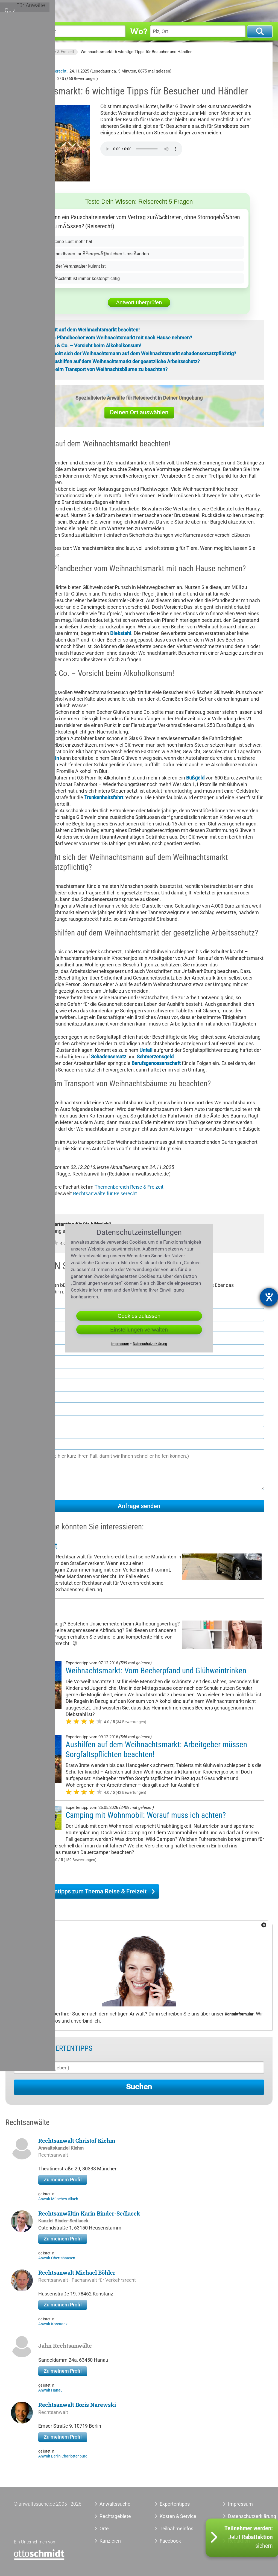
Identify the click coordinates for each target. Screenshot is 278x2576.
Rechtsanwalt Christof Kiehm (76, 2140)
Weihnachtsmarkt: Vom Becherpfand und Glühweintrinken (156, 1670)
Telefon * (24, 1397)
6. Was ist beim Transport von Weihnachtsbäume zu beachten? (99, 369)
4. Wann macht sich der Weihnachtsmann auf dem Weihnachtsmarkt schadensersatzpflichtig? (133, 353)
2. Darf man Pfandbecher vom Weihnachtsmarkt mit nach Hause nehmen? (111, 337)
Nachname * (28, 1327)
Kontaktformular (239, 2014)
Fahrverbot (25, 732)
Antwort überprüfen (139, 302)
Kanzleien (110, 2541)
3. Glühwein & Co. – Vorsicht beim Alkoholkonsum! (85, 345)
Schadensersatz (108, 1056)
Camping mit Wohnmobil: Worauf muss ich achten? (146, 1815)
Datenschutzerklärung (243, 2516)
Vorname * (26, 1303)
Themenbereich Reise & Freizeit (129, 1187)
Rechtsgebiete (131, 10)
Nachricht (25, 1445)
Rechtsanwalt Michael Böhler (76, 2272)
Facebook (170, 2541)
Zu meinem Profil (63, 2179)
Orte (158, 10)
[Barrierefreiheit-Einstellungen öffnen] (269, 1297)
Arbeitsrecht (33, 1613)
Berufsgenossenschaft (156, 1063)
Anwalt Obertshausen (56, 2258)
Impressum (240, 2504)
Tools (211, 10)
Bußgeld (195, 778)
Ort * (19, 1374)
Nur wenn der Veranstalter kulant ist (75, 266)
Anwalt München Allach (58, 2199)
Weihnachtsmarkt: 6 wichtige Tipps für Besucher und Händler (136, 51)
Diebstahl (120, 633)
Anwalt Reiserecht (50, 71)
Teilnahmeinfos (176, 2528)
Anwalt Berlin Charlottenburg (62, 2456)
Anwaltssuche (26, 51)
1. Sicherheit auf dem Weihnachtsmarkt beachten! (85, 330)
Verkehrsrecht (35, 1545)
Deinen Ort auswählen (139, 412)
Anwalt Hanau (50, 2390)
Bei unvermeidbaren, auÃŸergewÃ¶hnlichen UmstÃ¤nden (99, 253)
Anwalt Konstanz (53, 2324)
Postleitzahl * (29, 1350)
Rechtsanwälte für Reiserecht (105, 1193)
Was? (16, 31)
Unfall (146, 1050)
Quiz (228, 10)
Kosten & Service (178, 2516)
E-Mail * (23, 1421)
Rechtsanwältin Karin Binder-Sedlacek (89, 2213)
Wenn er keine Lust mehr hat (67, 241)
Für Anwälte (253, 10)
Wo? (138, 31)
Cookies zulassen (139, 1316)
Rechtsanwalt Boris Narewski (77, 2404)
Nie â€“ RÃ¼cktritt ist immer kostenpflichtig (83, 278)
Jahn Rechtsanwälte (65, 2345)
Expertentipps (183, 10)
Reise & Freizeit (60, 51)
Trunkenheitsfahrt (103, 797)
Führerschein (44, 758)
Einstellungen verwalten (139, 1330)
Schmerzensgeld (155, 1056)
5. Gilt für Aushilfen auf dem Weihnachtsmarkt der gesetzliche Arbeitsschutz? (115, 361)
